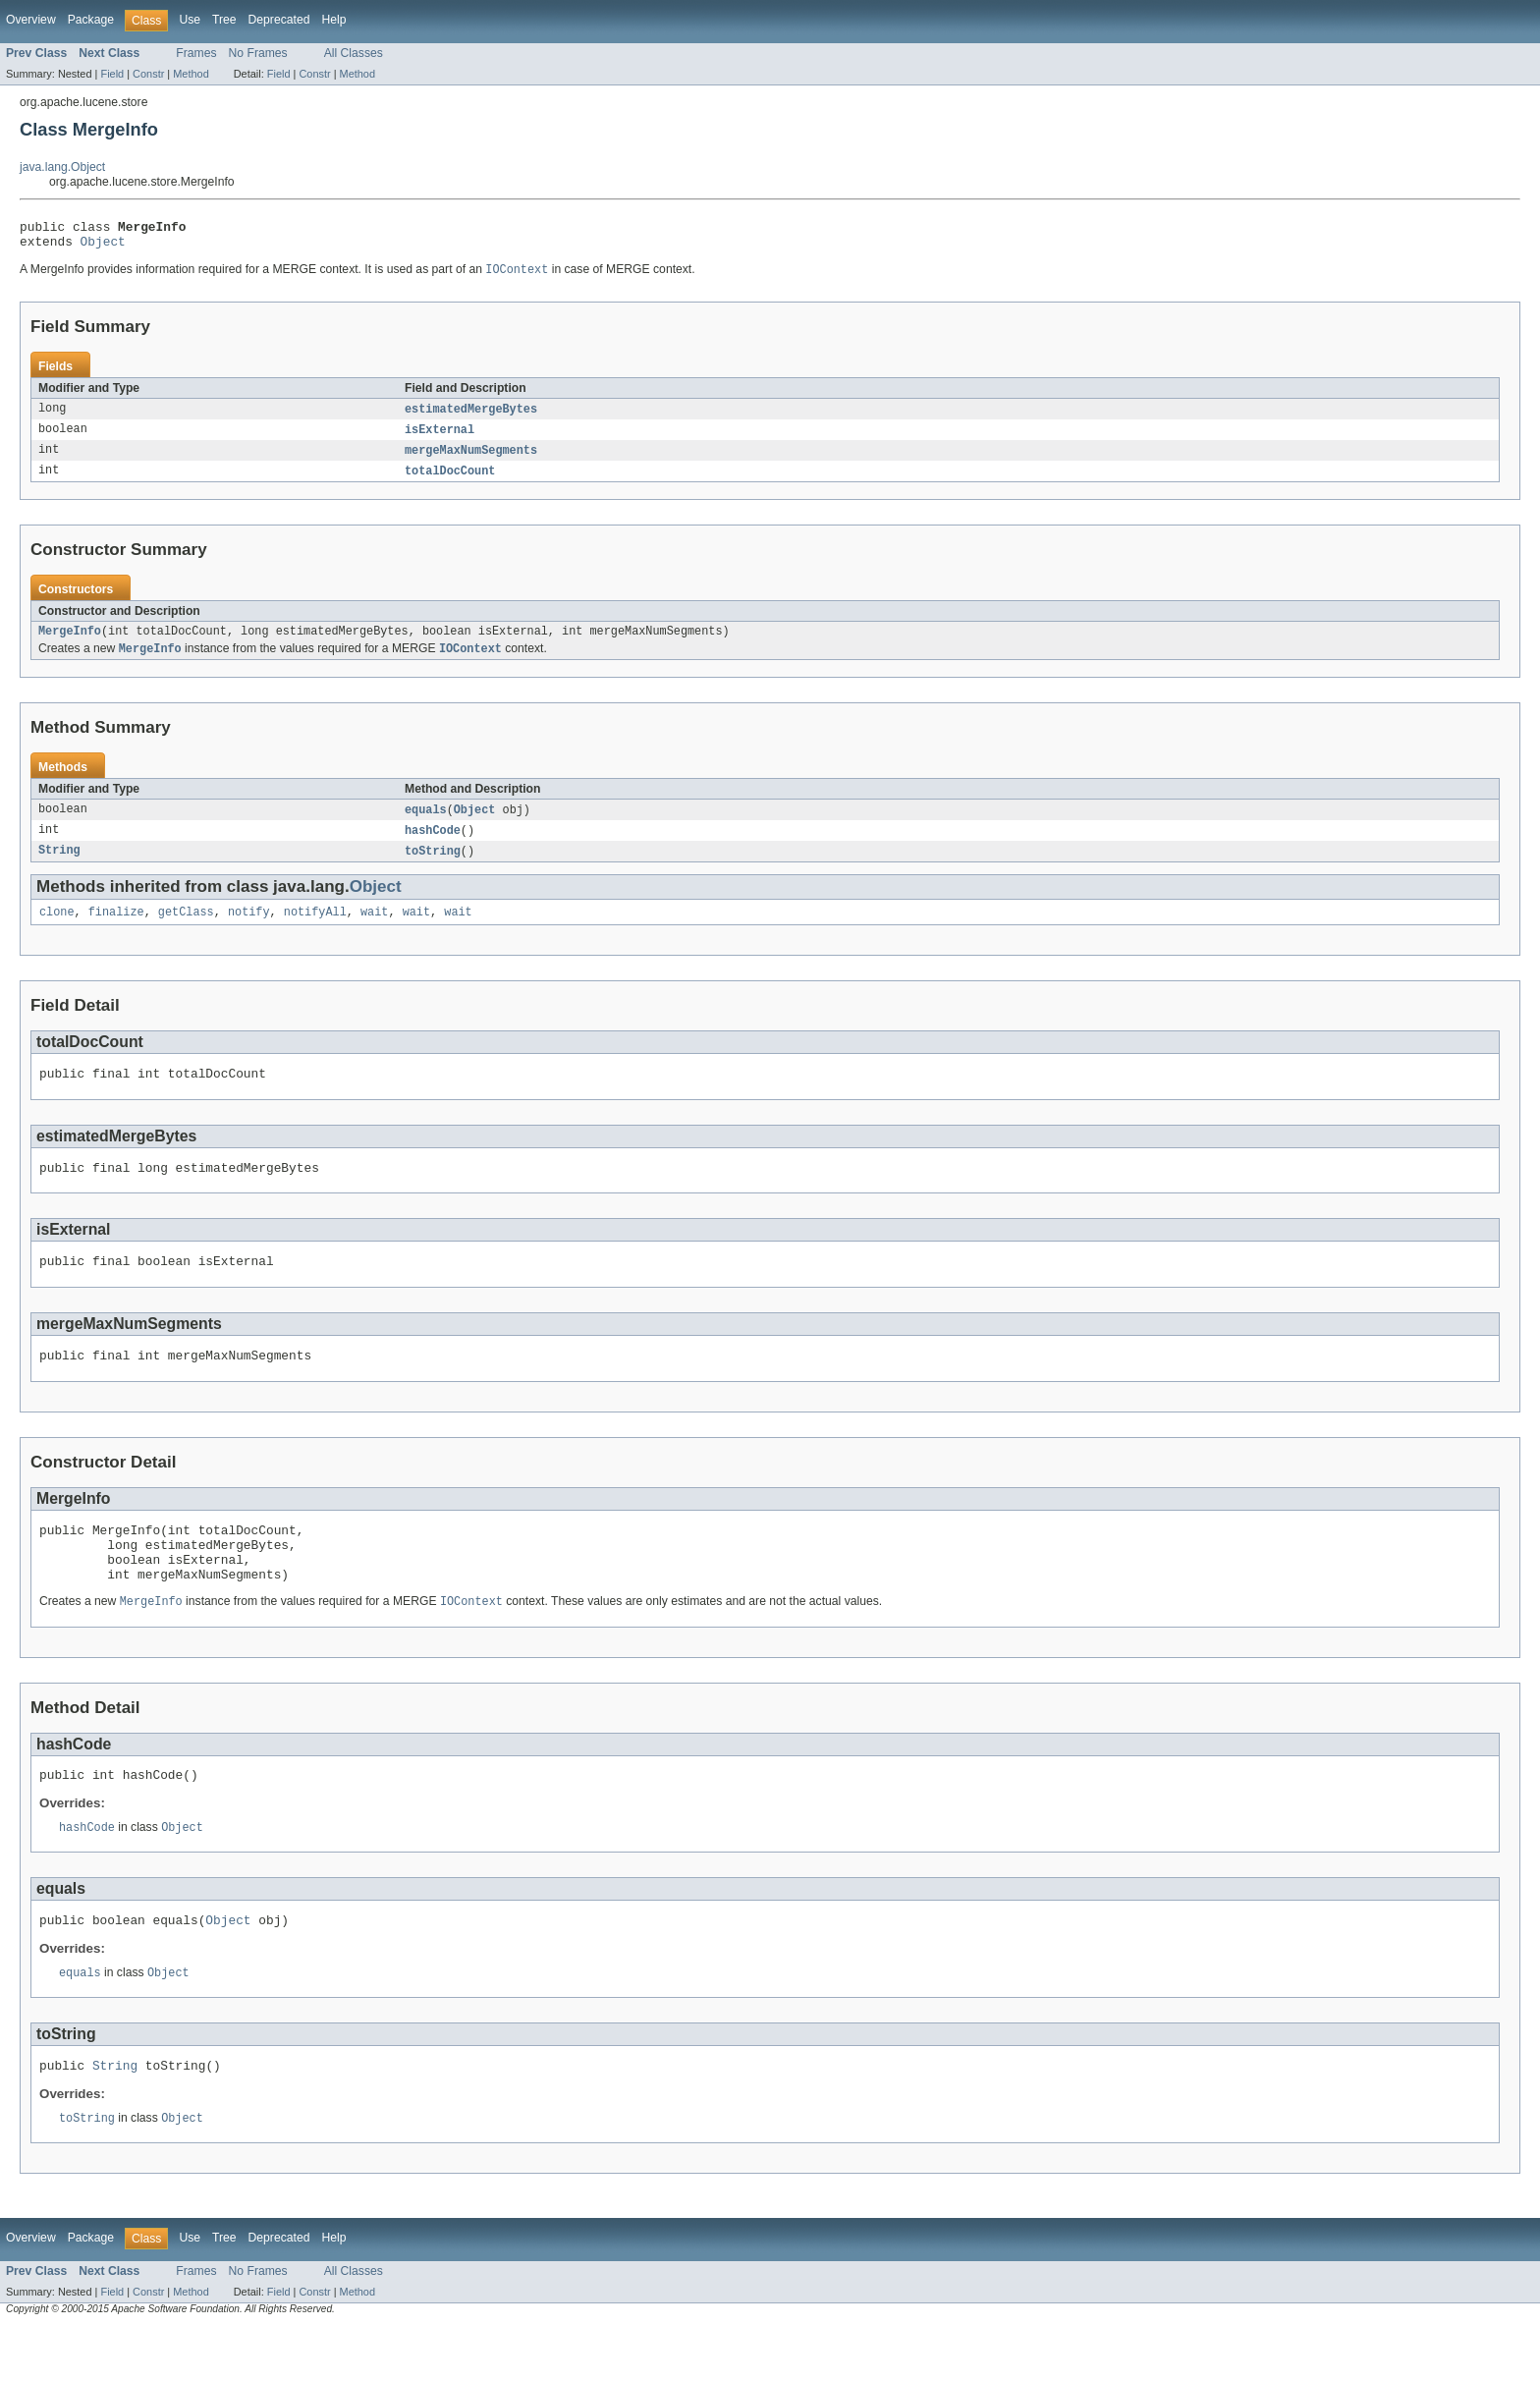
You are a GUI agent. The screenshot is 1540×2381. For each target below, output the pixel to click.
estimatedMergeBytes (471, 416)
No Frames (258, 53)
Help (333, 20)
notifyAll (315, 930)
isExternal (439, 438)
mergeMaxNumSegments (471, 460)
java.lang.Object (62, 167)
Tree (224, 20)
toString (433, 867)
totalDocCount (450, 481)
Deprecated (279, 20)
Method (190, 74)
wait (374, 930)
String (59, 867)
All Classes (353, 53)
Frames (196, 53)
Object (103, 246)
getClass (186, 930)
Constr (148, 74)
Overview (31, 20)
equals (426, 824)
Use (189, 20)
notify (249, 930)
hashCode (433, 846)
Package (91, 20)
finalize (116, 930)
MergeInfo (69, 643)
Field (112, 74)
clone (57, 930)
